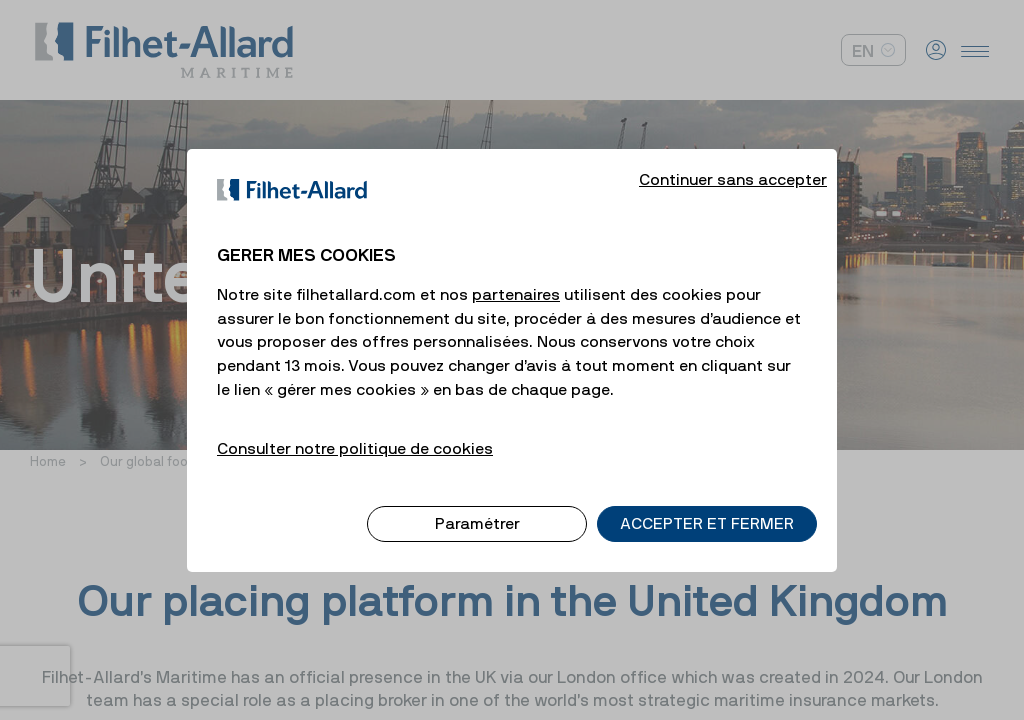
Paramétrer (477, 507)
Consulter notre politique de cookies (355, 431)
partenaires (516, 277)
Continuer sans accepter (733, 162)
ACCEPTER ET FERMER (707, 507)
